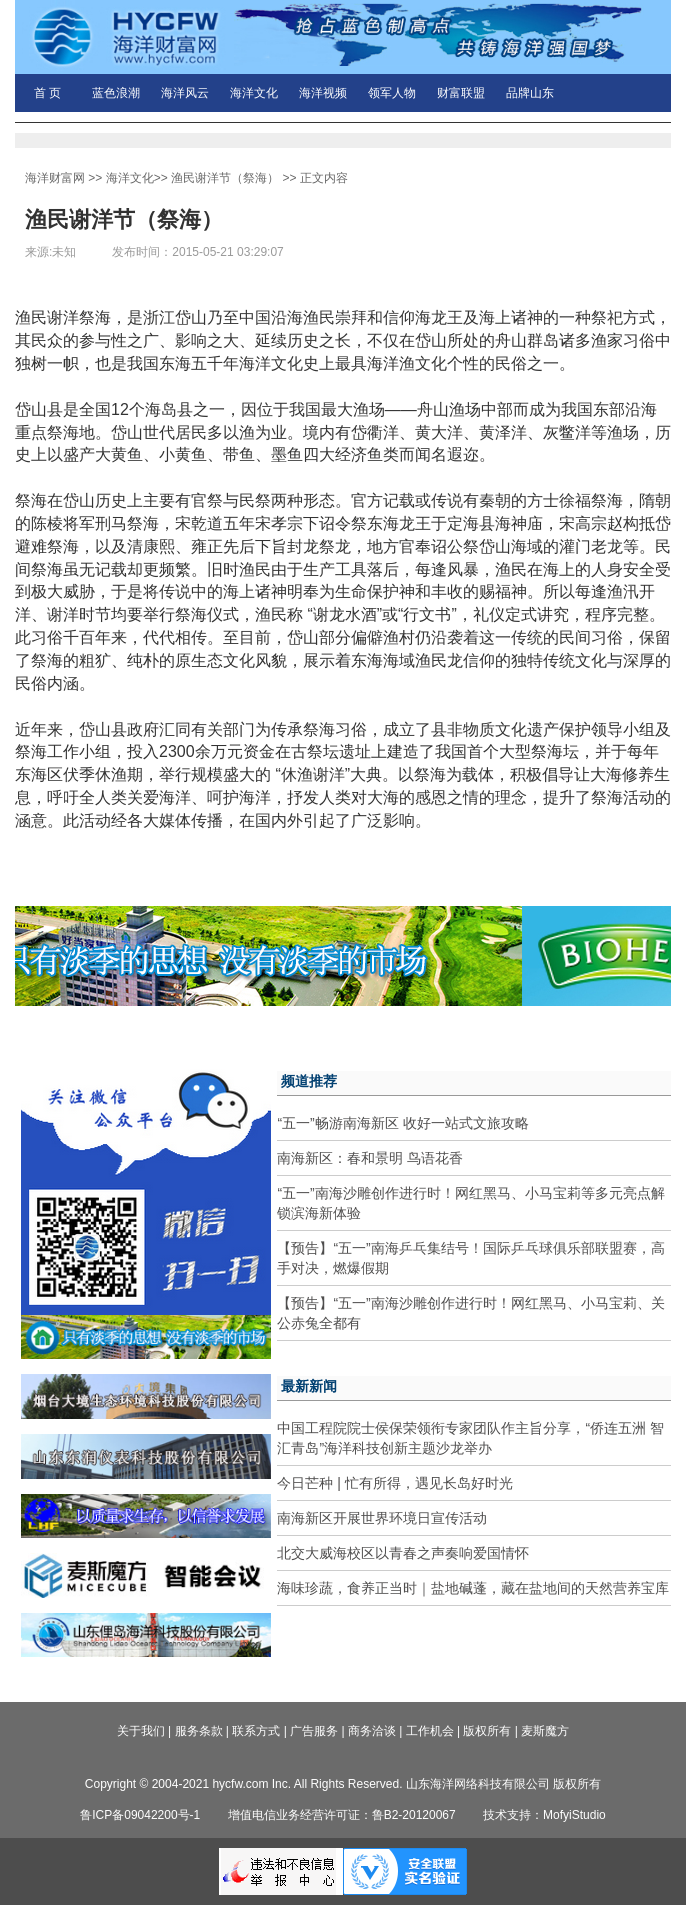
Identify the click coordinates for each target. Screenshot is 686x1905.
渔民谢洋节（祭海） (225, 178)
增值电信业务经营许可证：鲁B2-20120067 (342, 1815)
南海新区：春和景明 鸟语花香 (370, 1158)
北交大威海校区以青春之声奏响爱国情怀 (403, 1553)
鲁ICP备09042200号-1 (140, 1815)
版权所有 (487, 1731)
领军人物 (392, 93)
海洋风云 (185, 93)
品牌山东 (530, 93)
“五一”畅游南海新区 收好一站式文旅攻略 (402, 1123)
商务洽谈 (372, 1731)
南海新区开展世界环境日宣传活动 (382, 1518)
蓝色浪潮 (116, 93)
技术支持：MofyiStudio (544, 1815)
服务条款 (199, 1731)
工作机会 (430, 1731)
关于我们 (141, 1731)
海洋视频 (323, 93)
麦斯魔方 (545, 1731)
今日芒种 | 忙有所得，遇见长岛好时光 (394, 1483)
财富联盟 (461, 93)
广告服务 (314, 1731)
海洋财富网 (55, 178)
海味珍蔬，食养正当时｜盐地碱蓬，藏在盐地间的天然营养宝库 (473, 1588)
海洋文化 (254, 93)
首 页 (47, 93)
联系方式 (256, 1731)
